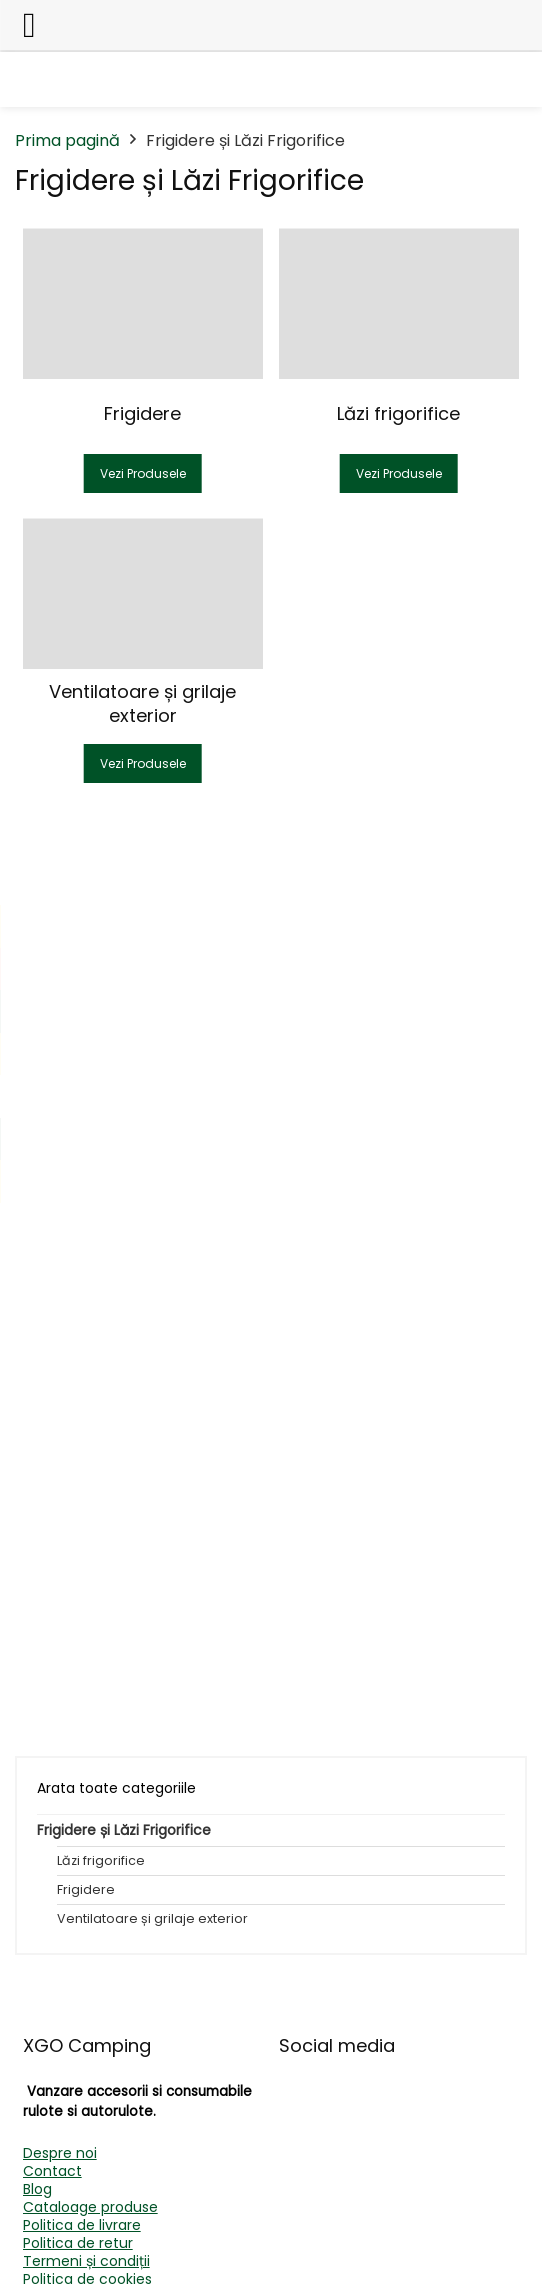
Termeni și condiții (86, 2261)
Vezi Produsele (143, 473)
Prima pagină (67, 140)
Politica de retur (78, 2243)
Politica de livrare (82, 2225)
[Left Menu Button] (29, 25)
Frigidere (86, 1889)
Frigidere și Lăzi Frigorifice (124, 1830)
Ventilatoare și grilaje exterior (152, 1918)
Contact (52, 2171)
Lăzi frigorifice (101, 1860)
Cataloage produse (90, 2207)
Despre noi (60, 2153)
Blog (37, 2189)
